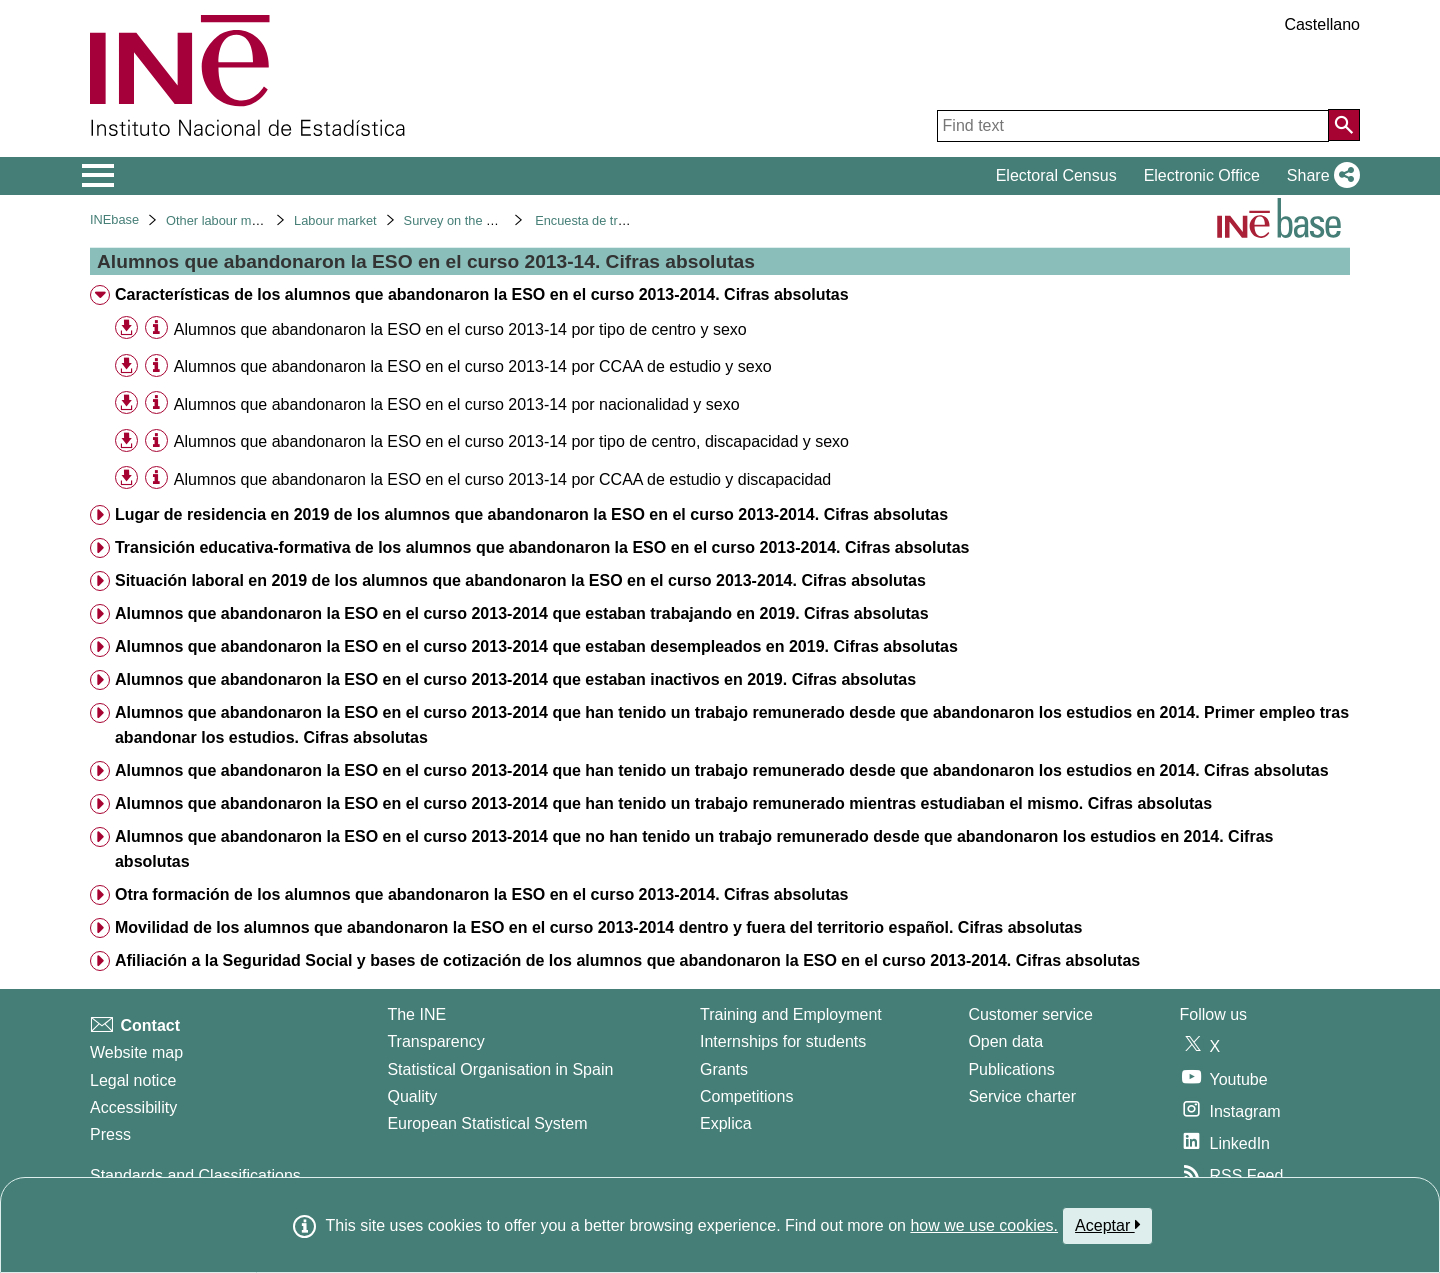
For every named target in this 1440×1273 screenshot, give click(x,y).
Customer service (1030, 1014)
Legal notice (133, 1080)
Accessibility (133, 1107)
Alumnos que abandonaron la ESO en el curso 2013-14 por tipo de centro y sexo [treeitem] (460, 329)
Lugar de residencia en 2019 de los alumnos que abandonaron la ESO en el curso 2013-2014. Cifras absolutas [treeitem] (531, 514)
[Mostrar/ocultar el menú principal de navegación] (98, 176)
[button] (1319, 176)
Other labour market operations (254, 220)
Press (110, 1134)
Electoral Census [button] (1056, 175)
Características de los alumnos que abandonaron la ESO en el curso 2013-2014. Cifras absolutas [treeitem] (482, 294)
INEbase (114, 219)
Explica (726, 1123)
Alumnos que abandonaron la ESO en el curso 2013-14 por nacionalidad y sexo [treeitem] (457, 404)
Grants (724, 1069)
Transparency (435, 1041)
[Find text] (1133, 126)
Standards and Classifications (195, 1175)
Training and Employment (791, 1014)
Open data (1005, 1041)
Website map (136, 1052)
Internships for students (783, 1041)
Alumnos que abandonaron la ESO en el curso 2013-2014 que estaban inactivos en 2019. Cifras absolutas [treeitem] (515, 679)
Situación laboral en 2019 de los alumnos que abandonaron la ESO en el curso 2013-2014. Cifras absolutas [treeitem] (520, 580)
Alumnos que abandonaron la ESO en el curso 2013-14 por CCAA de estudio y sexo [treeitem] (473, 366)
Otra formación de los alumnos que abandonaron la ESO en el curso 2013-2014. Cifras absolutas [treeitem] (482, 894)
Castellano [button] (1322, 24)
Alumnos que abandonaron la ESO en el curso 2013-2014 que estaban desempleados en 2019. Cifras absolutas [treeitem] (536, 646)
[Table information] (156, 328)
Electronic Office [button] (1202, 175)
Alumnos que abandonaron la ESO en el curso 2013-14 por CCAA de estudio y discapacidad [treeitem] (502, 479)
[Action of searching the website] (1344, 125)
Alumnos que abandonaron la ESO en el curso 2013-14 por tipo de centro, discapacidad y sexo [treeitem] (511, 441)
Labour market (335, 220)
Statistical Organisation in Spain (500, 1069)
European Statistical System (487, 1123)
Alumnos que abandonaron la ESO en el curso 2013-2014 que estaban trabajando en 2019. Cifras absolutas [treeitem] (522, 613)
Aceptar (1107, 1225)
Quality (412, 1096)
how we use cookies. (984, 1225)
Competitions (746, 1096)
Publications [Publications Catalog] (1011, 1069)
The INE (416, 1014)
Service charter (1022, 1096)
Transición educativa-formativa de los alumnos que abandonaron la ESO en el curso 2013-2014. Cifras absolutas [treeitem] (542, 547)
